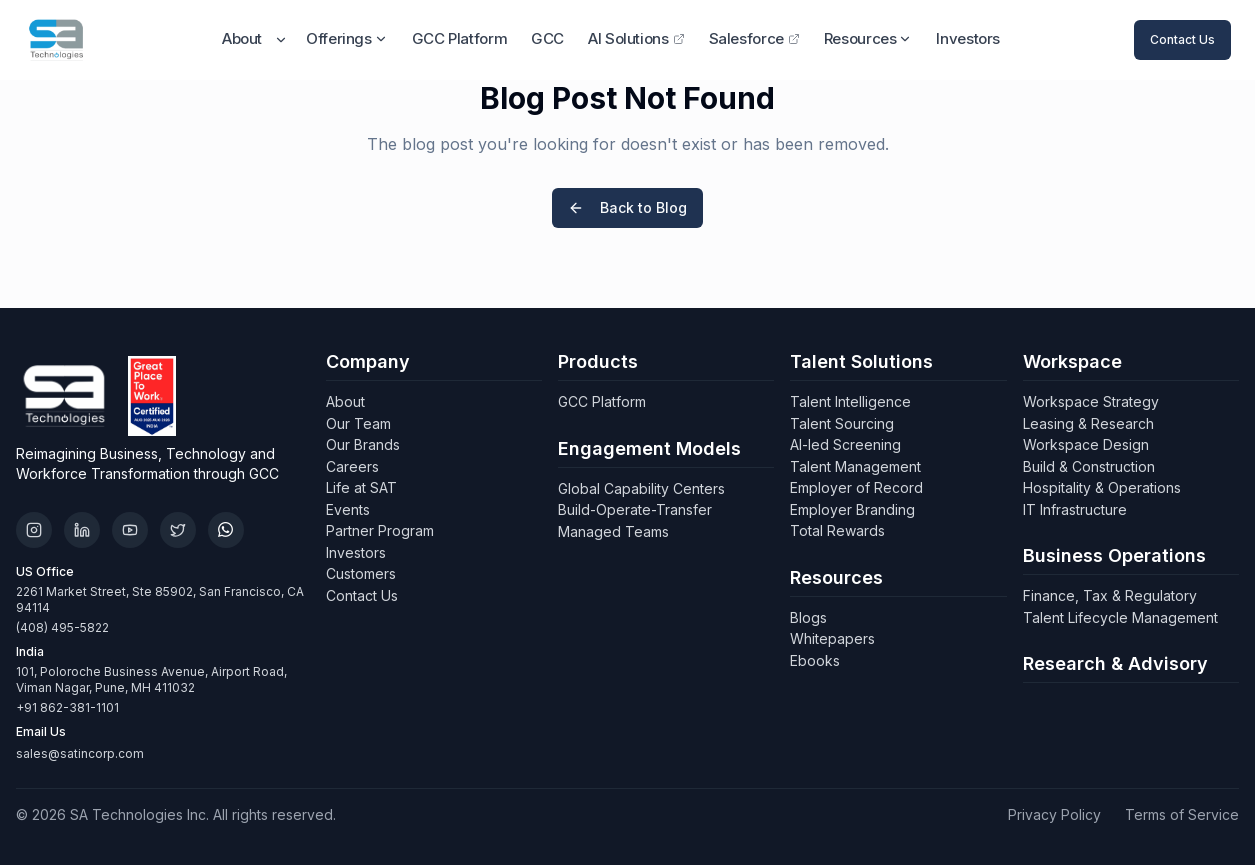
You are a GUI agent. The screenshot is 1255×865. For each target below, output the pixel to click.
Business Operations (1114, 555)
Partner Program (380, 530)
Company (368, 361)
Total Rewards (837, 530)
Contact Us (1182, 39)
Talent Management (855, 466)
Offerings (347, 38)
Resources (868, 38)
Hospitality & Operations (1102, 487)
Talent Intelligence (850, 401)
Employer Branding (852, 509)
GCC (547, 38)
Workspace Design (1086, 444)
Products (598, 361)
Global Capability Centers (641, 488)
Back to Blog (627, 207)
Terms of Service (1182, 814)
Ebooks (815, 660)
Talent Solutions (861, 361)
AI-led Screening (845, 444)
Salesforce (754, 38)
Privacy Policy (1054, 814)
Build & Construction (1089, 466)
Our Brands (363, 444)
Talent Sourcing (842, 423)
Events (348, 509)
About (242, 38)
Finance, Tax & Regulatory (1110, 595)
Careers (352, 466)
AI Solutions (636, 38)
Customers (361, 573)
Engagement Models (649, 448)
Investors (968, 38)
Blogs (808, 617)
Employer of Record (856, 487)
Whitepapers (832, 638)
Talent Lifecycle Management (1120, 617)
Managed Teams (613, 531)
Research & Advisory (1115, 663)
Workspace (1072, 361)
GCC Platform (460, 38)
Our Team (358, 423)
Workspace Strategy (1091, 401)
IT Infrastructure (1075, 509)
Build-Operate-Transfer (635, 509)
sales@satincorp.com (80, 753)
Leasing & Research (1088, 423)
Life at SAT (361, 487)
